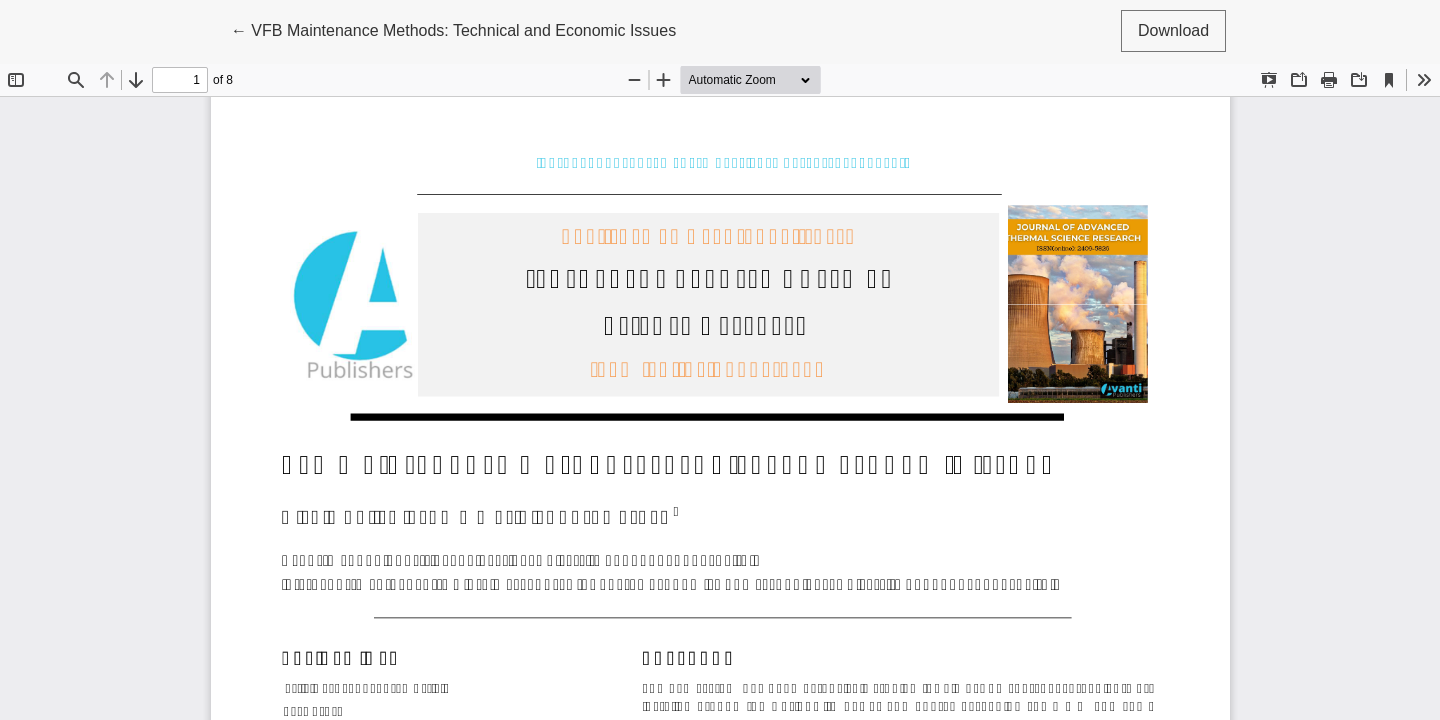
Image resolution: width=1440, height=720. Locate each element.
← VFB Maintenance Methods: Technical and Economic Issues (453, 28)
